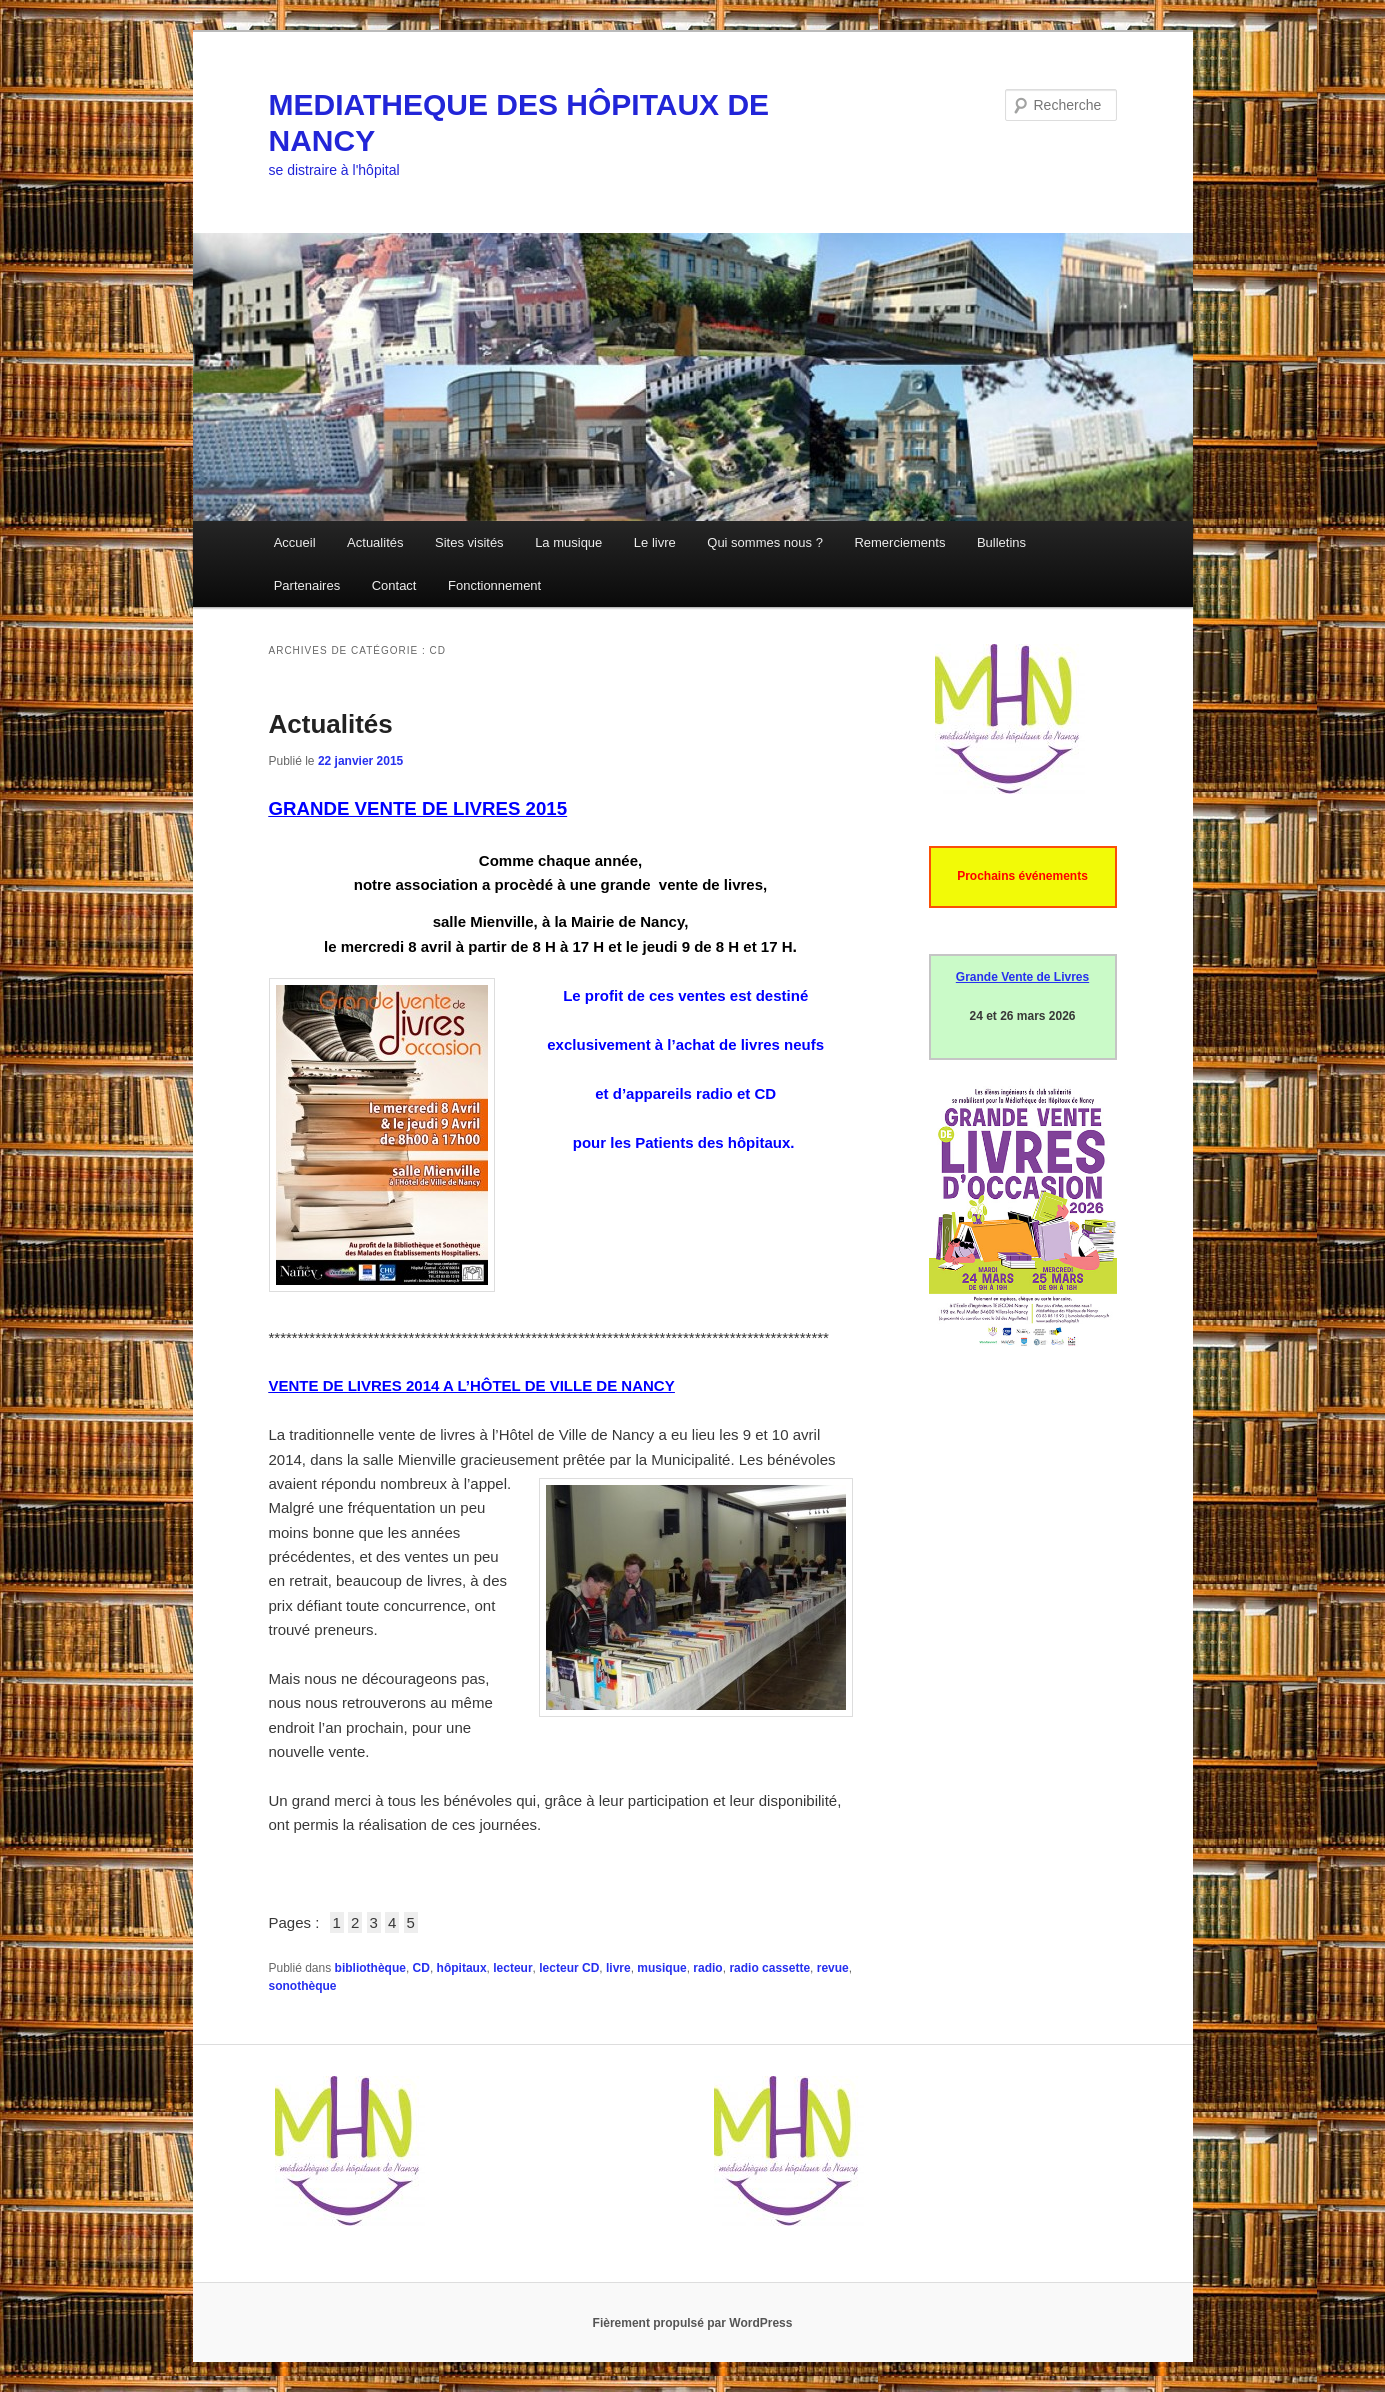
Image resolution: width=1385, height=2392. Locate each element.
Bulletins (1001, 542)
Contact (394, 585)
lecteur (512, 1968)
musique (661, 1968)
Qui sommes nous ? (765, 542)
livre (618, 1968)
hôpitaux (462, 1968)
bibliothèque (370, 1968)
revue (833, 1968)
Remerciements (899, 542)
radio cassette (769, 1968)
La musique (568, 542)
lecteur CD (569, 1968)
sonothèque (303, 1986)
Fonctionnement (494, 585)
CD (421, 1968)
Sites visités (469, 542)
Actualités (375, 542)
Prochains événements (1022, 876)
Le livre (655, 542)
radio (707, 1968)
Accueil (295, 542)
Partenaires (307, 585)
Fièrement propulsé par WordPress (693, 2323)
